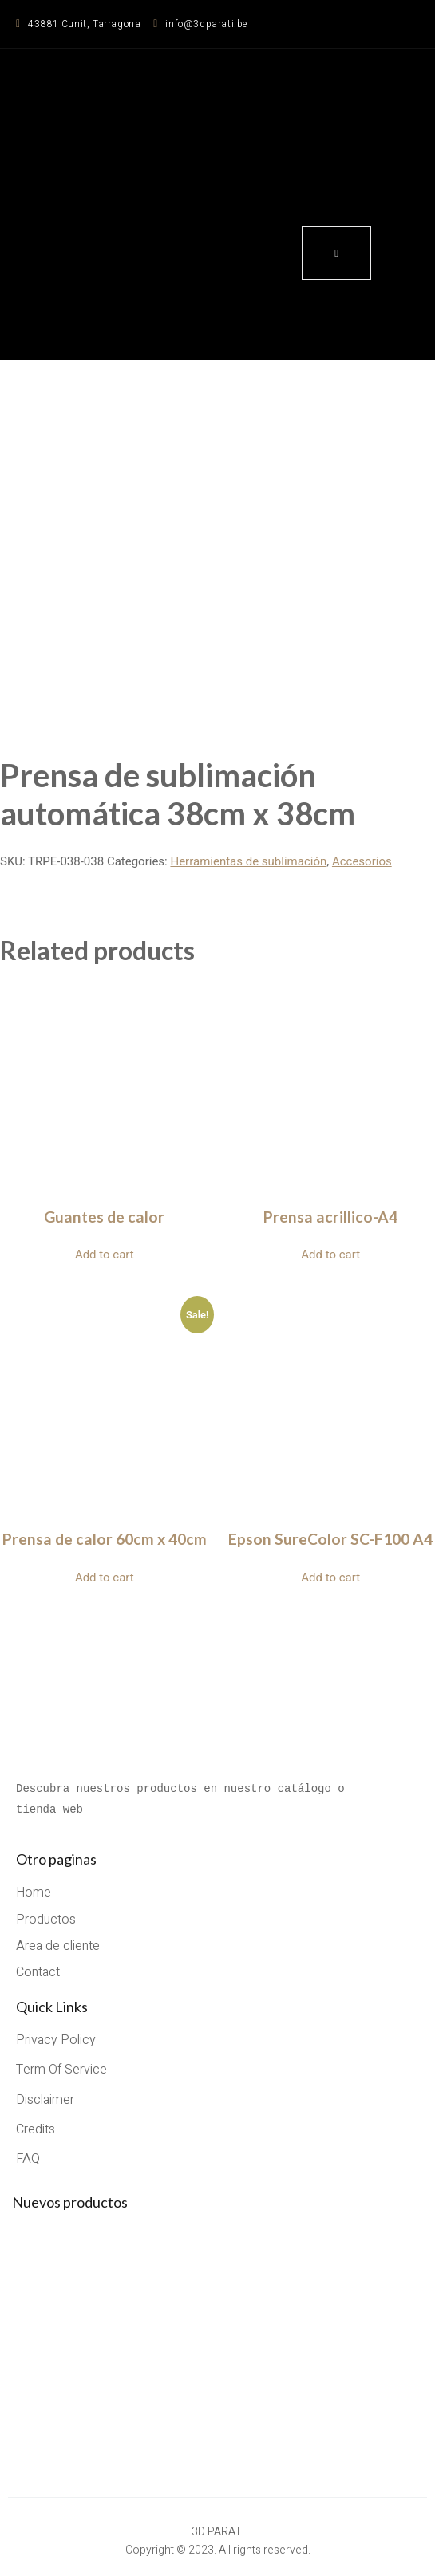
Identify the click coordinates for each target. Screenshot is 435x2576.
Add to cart (104, 1254)
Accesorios (362, 861)
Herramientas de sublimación (248, 861)
